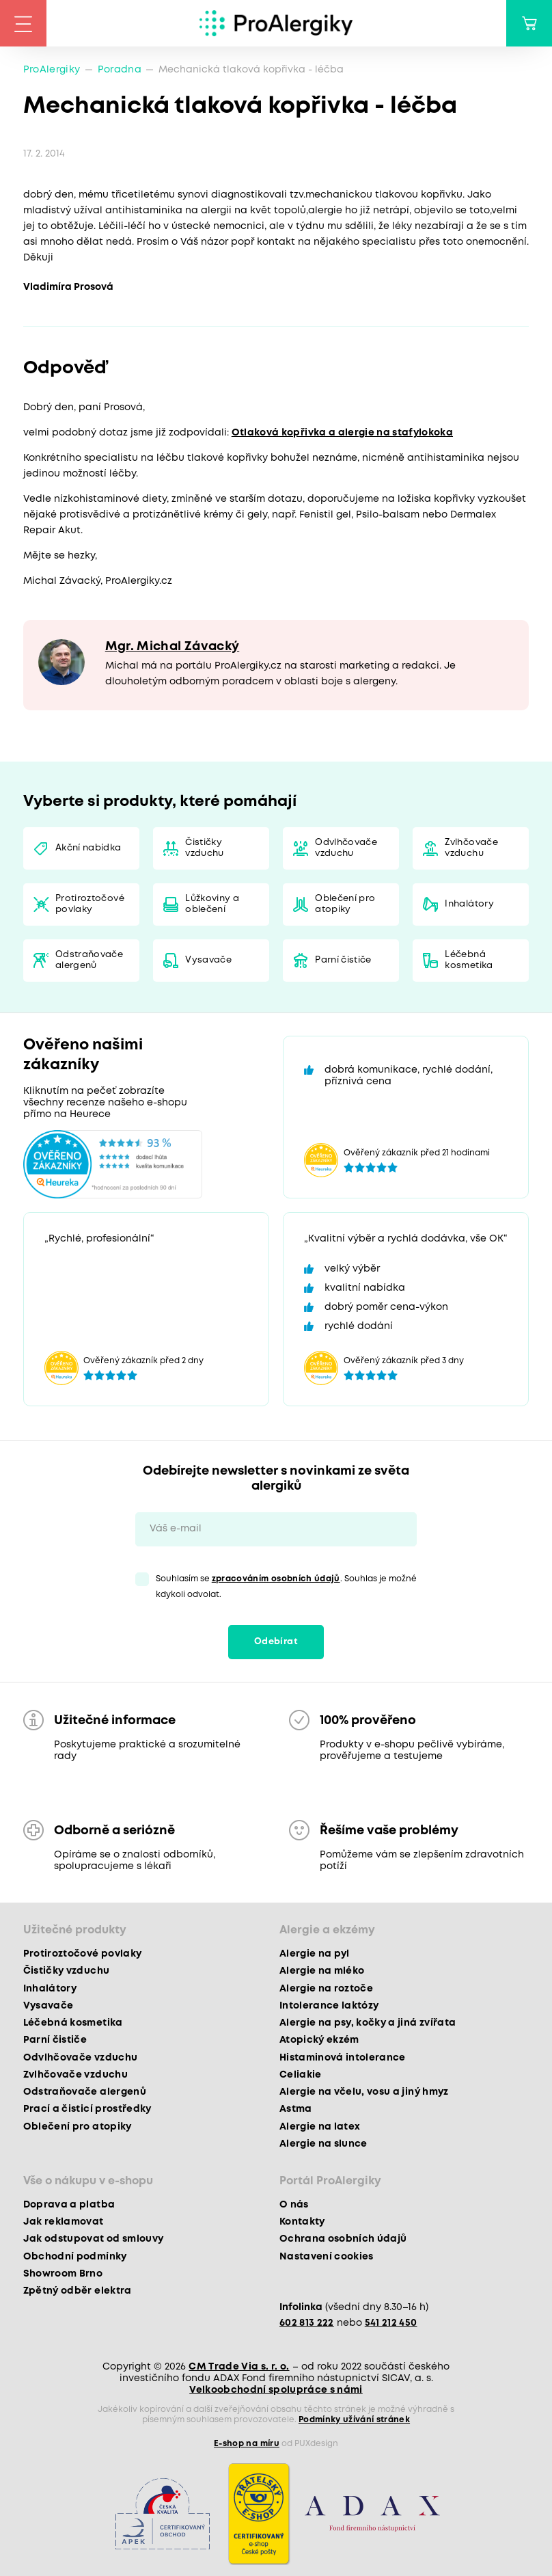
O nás (294, 2205)
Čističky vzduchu (204, 848)
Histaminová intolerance (342, 2058)
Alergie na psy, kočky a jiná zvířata (367, 2023)
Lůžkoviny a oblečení (212, 904)
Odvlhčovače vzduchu (346, 848)
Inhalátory (469, 904)
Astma (295, 2109)
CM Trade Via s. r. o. (239, 2367)
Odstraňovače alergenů (89, 960)
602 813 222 (306, 2323)
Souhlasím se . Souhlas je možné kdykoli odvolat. (286, 1586)
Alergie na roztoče (326, 1989)
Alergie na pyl (314, 1954)
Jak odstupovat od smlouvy (93, 2239)
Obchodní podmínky (75, 2257)
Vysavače (208, 960)
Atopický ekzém (319, 2040)
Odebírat (276, 1642)
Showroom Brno (62, 2274)
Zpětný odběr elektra (77, 2291)
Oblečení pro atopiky (345, 904)
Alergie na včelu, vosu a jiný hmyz (364, 2092)
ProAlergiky (52, 70)
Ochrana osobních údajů (342, 2239)
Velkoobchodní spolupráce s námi (276, 2390)
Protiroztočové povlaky (89, 904)
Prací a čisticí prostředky (87, 2109)
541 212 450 (391, 2323)
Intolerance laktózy (328, 2006)
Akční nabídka (88, 848)
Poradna (119, 70)
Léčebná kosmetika (469, 960)
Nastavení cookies (326, 2257)
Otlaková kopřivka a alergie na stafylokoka (342, 433)
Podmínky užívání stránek (354, 2420)
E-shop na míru (246, 2443)
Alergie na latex (319, 2127)
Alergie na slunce (323, 2144)
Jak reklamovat (63, 2222)
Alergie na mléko (321, 1971)
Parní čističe (343, 960)
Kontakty (302, 2222)
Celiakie (300, 2075)
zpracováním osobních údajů (276, 1579)
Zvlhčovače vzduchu (471, 848)
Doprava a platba (69, 2205)
